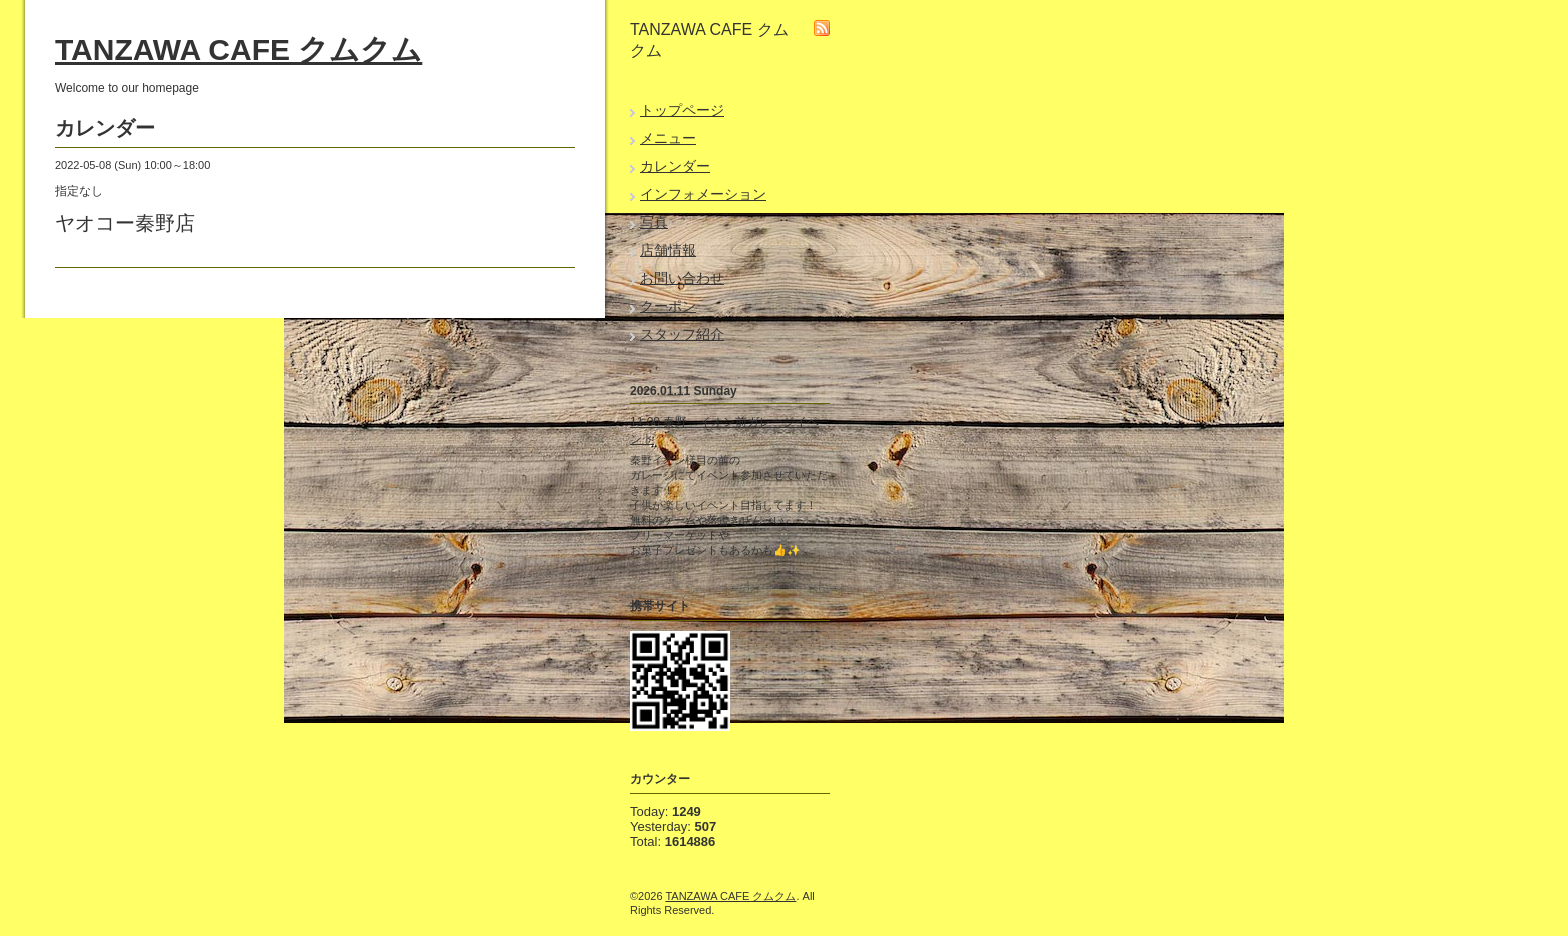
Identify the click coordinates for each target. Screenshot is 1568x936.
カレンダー (675, 166)
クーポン (668, 306)
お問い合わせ (682, 278)
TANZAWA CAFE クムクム (238, 49)
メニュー (668, 138)
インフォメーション (703, 194)
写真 (654, 222)
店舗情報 (668, 250)
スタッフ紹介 (682, 334)
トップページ (682, 110)
